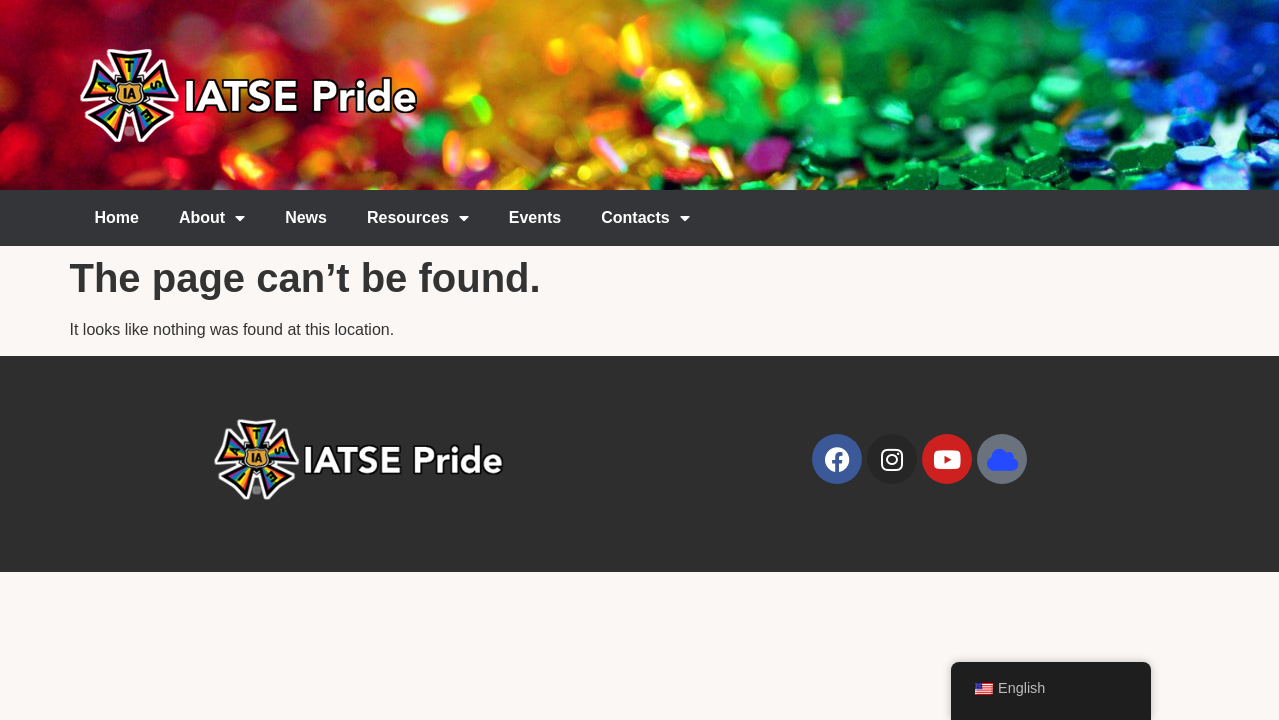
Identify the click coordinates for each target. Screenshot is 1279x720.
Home (117, 217)
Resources (418, 218)
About (212, 218)
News (306, 217)
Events (535, 217)
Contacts (645, 218)
